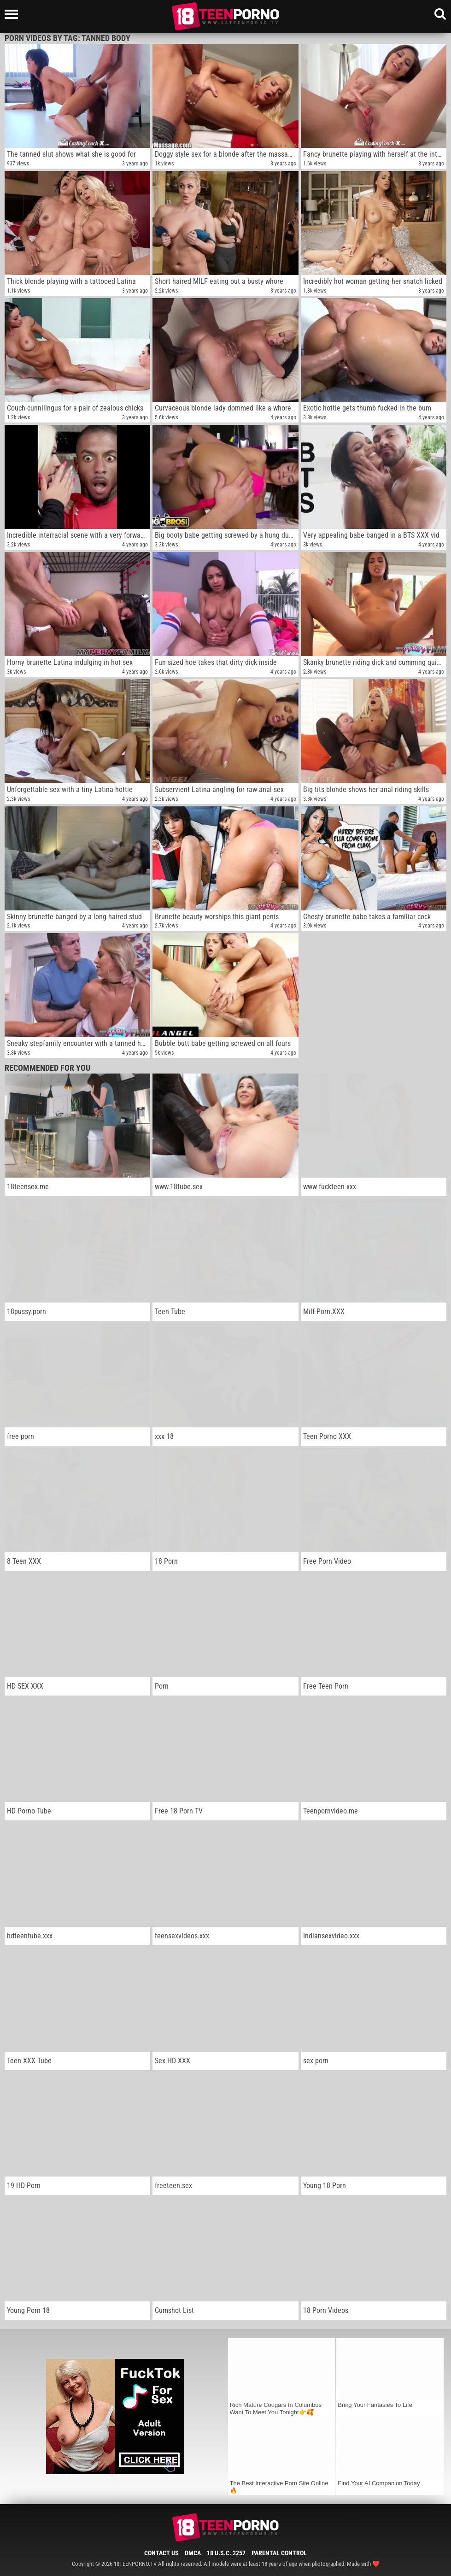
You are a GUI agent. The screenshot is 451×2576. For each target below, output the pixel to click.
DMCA (193, 2553)
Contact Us (161, 2553)
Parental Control (279, 2553)
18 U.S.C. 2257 (226, 2553)
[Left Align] (14, 14)
